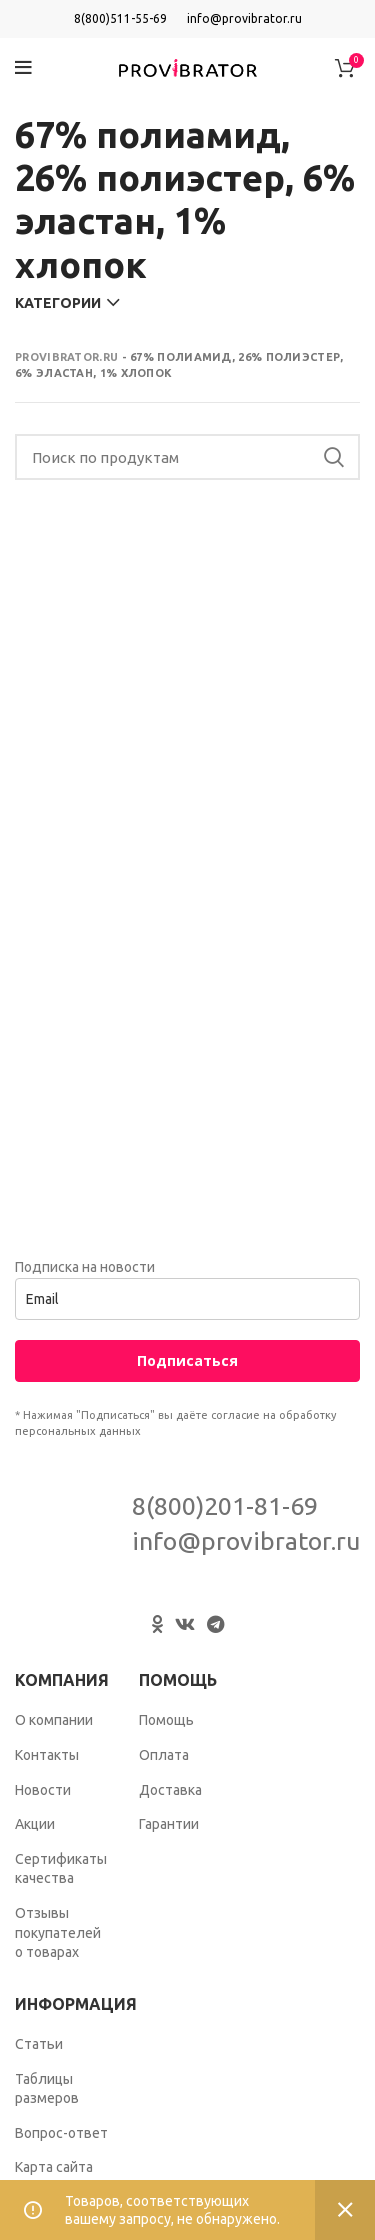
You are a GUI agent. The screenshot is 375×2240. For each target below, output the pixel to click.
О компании (54, 1720)
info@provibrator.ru (244, 18)
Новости (43, 1790)
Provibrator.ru (66, 357)
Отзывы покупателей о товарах (58, 1932)
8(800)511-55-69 (120, 18)
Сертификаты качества (61, 1869)
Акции (35, 1824)
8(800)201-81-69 (225, 1506)
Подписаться (187, 1360)
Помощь (166, 1720)
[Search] (187, 457)
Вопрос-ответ (61, 2133)
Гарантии (169, 1824)
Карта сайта (54, 2167)
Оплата (164, 1755)
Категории (58, 303)
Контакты (47, 1755)
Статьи (39, 2044)
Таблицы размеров (47, 2089)
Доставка (170, 1790)
